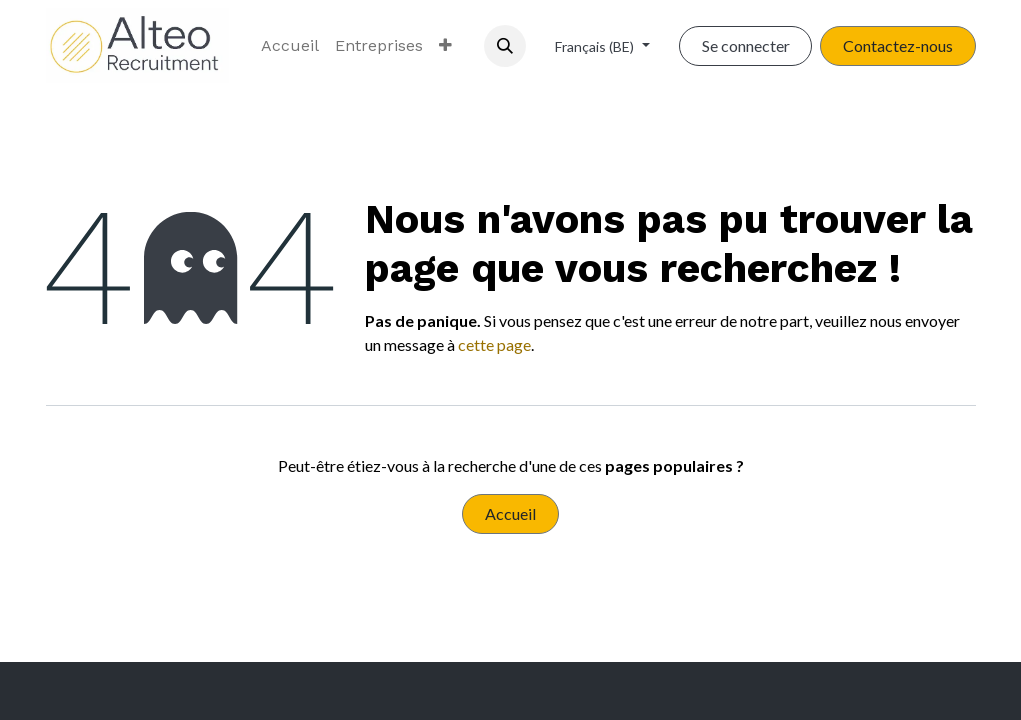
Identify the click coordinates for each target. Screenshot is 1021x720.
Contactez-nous (898, 45)
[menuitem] (290, 46)
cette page (494, 344)
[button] (505, 46)
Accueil (510, 513)
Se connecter (746, 45)
